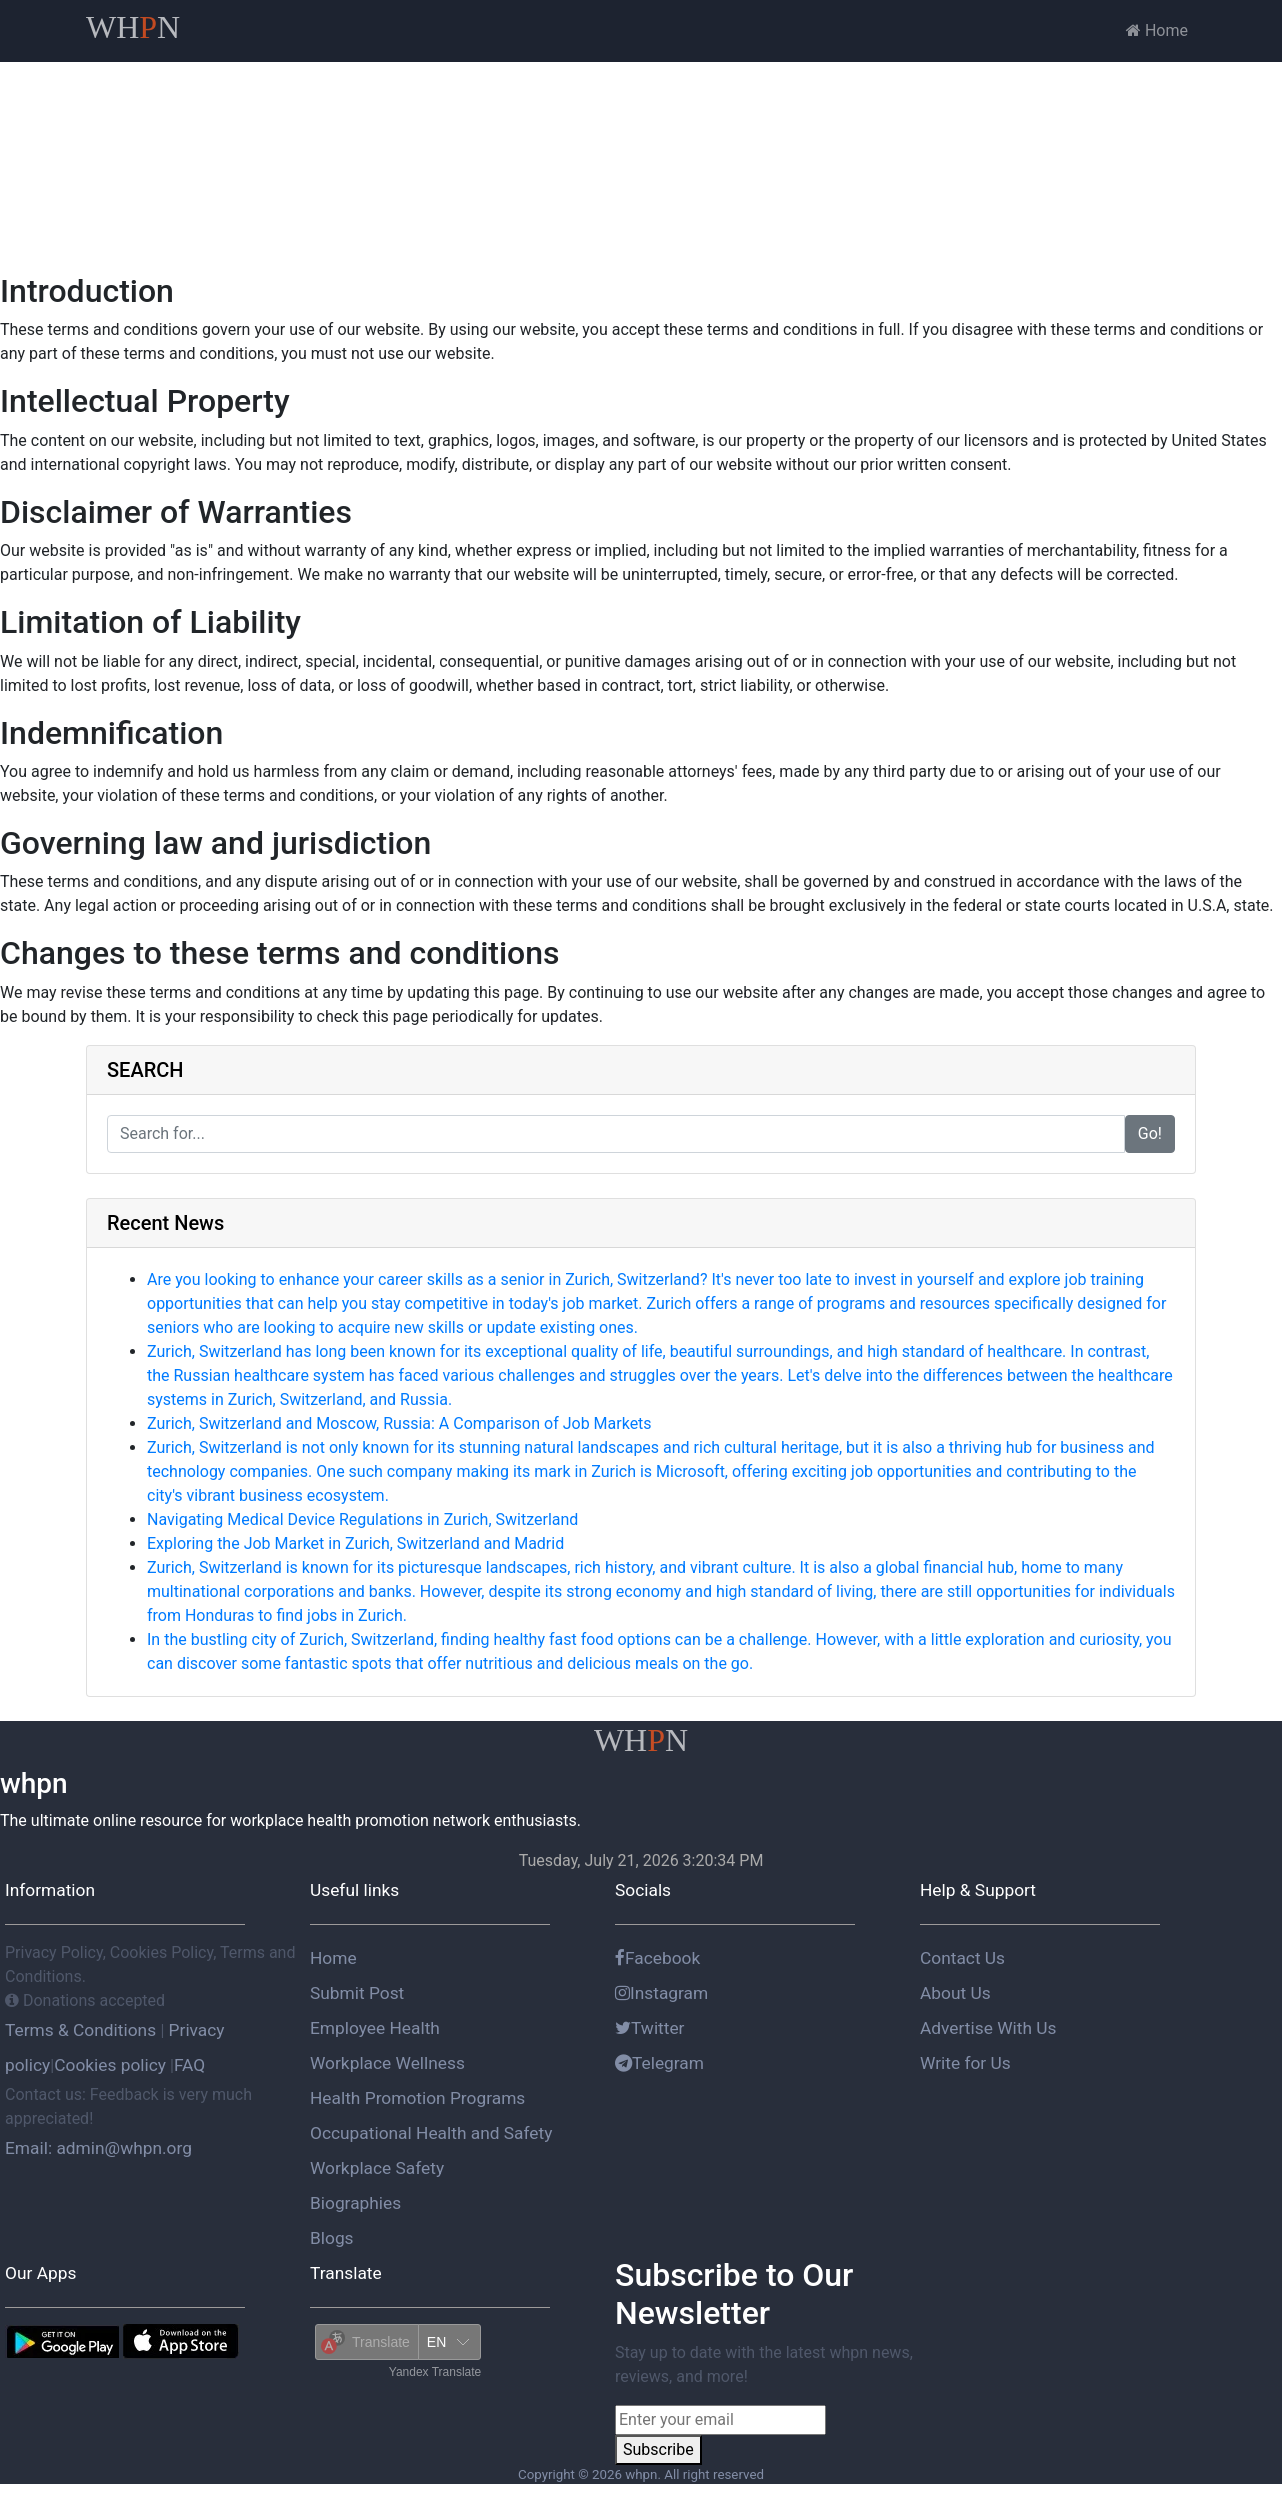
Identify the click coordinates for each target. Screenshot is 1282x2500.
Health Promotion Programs (417, 2098)
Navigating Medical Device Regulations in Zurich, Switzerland (362, 1519)
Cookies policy (110, 2065)
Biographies (355, 2203)
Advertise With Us (988, 2028)
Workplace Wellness (387, 2063)
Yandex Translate (435, 2372)
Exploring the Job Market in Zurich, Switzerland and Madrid (355, 1543)
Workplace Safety (377, 2168)
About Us (955, 1993)
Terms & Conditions (82, 2030)
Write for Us (965, 2063)
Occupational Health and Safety (431, 2133)
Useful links (354, 1890)
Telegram (659, 2063)
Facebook (657, 1958)
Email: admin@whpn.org (98, 2148)
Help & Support (978, 1890)
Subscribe (658, 2449)
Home (1157, 30)
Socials (643, 1890)
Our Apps (40, 2273)
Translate (346, 2273)
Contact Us (962, 1958)
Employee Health (375, 2028)
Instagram (661, 1993)
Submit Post (357, 1993)
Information (50, 1890)
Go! (1150, 1133)
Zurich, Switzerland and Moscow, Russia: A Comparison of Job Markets (399, 1423)
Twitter (650, 2028)
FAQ (189, 2065)
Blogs (332, 2238)
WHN (133, 27)
